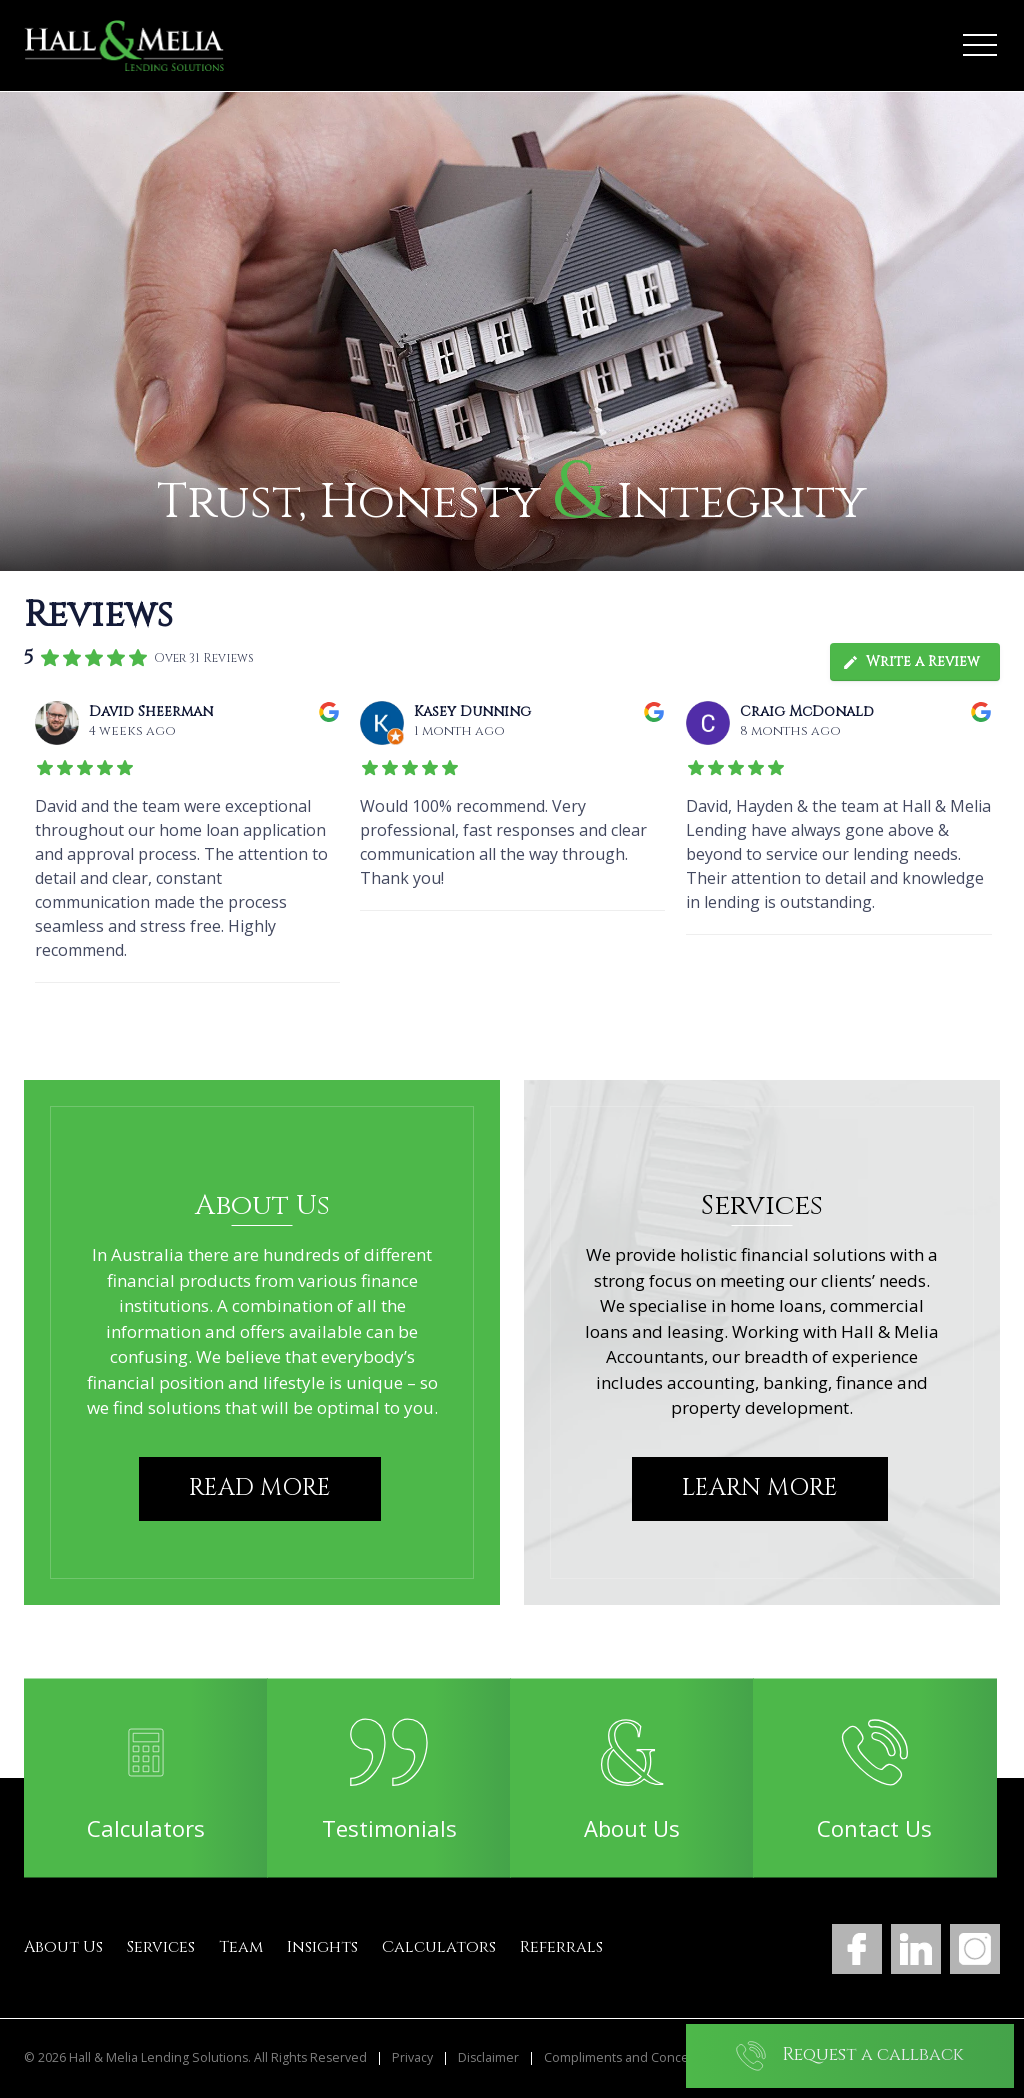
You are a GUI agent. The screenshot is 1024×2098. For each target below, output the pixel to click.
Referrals (561, 1947)
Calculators (439, 1947)
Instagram (975, 1949)
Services (161, 1947)
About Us (63, 1947)
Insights (322, 1947)
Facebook (857, 1949)
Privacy (412, 2058)
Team (241, 1947)
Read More (260, 1488)
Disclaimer (488, 2058)
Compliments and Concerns (626, 2058)
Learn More (760, 1488)
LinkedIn (916, 1949)
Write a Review (911, 661)
